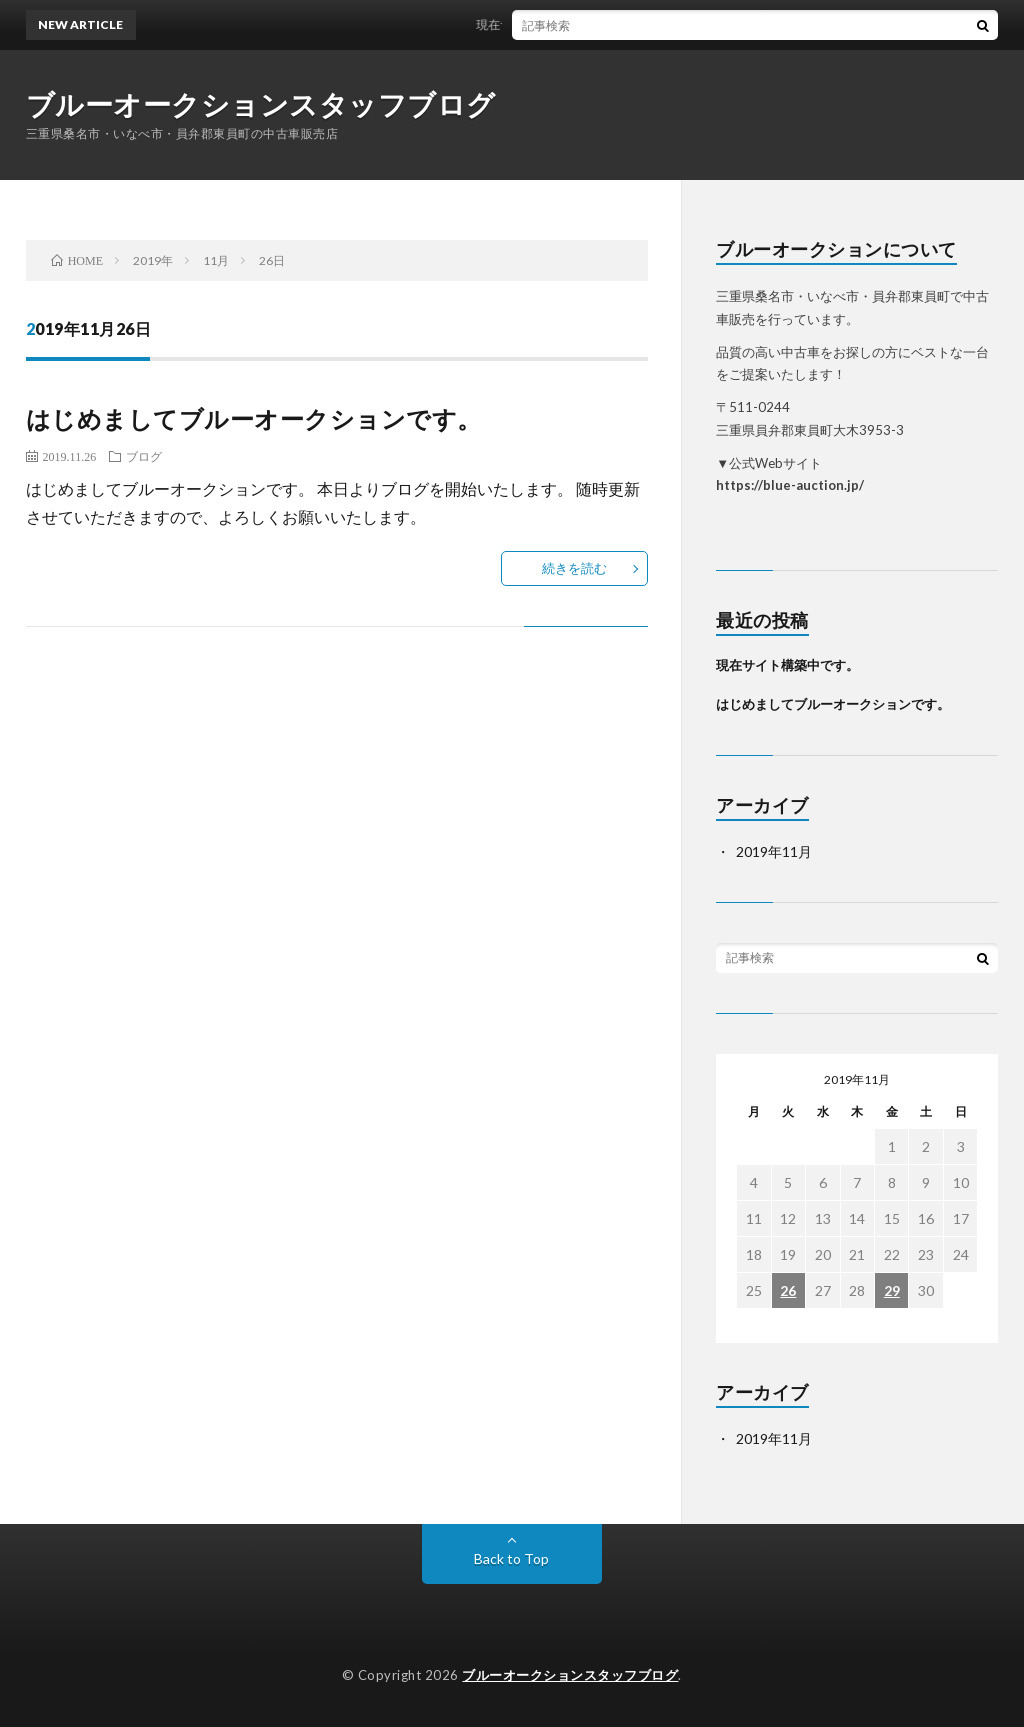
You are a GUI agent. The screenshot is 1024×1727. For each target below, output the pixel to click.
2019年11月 (774, 851)
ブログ (144, 456)
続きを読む (574, 568)
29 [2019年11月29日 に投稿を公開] (892, 1290)
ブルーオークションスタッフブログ (261, 104)
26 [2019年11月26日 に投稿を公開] (788, 1290)
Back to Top (511, 1558)
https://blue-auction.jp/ (790, 485)
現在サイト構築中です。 (553, 24)
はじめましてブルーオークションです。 (254, 418)
